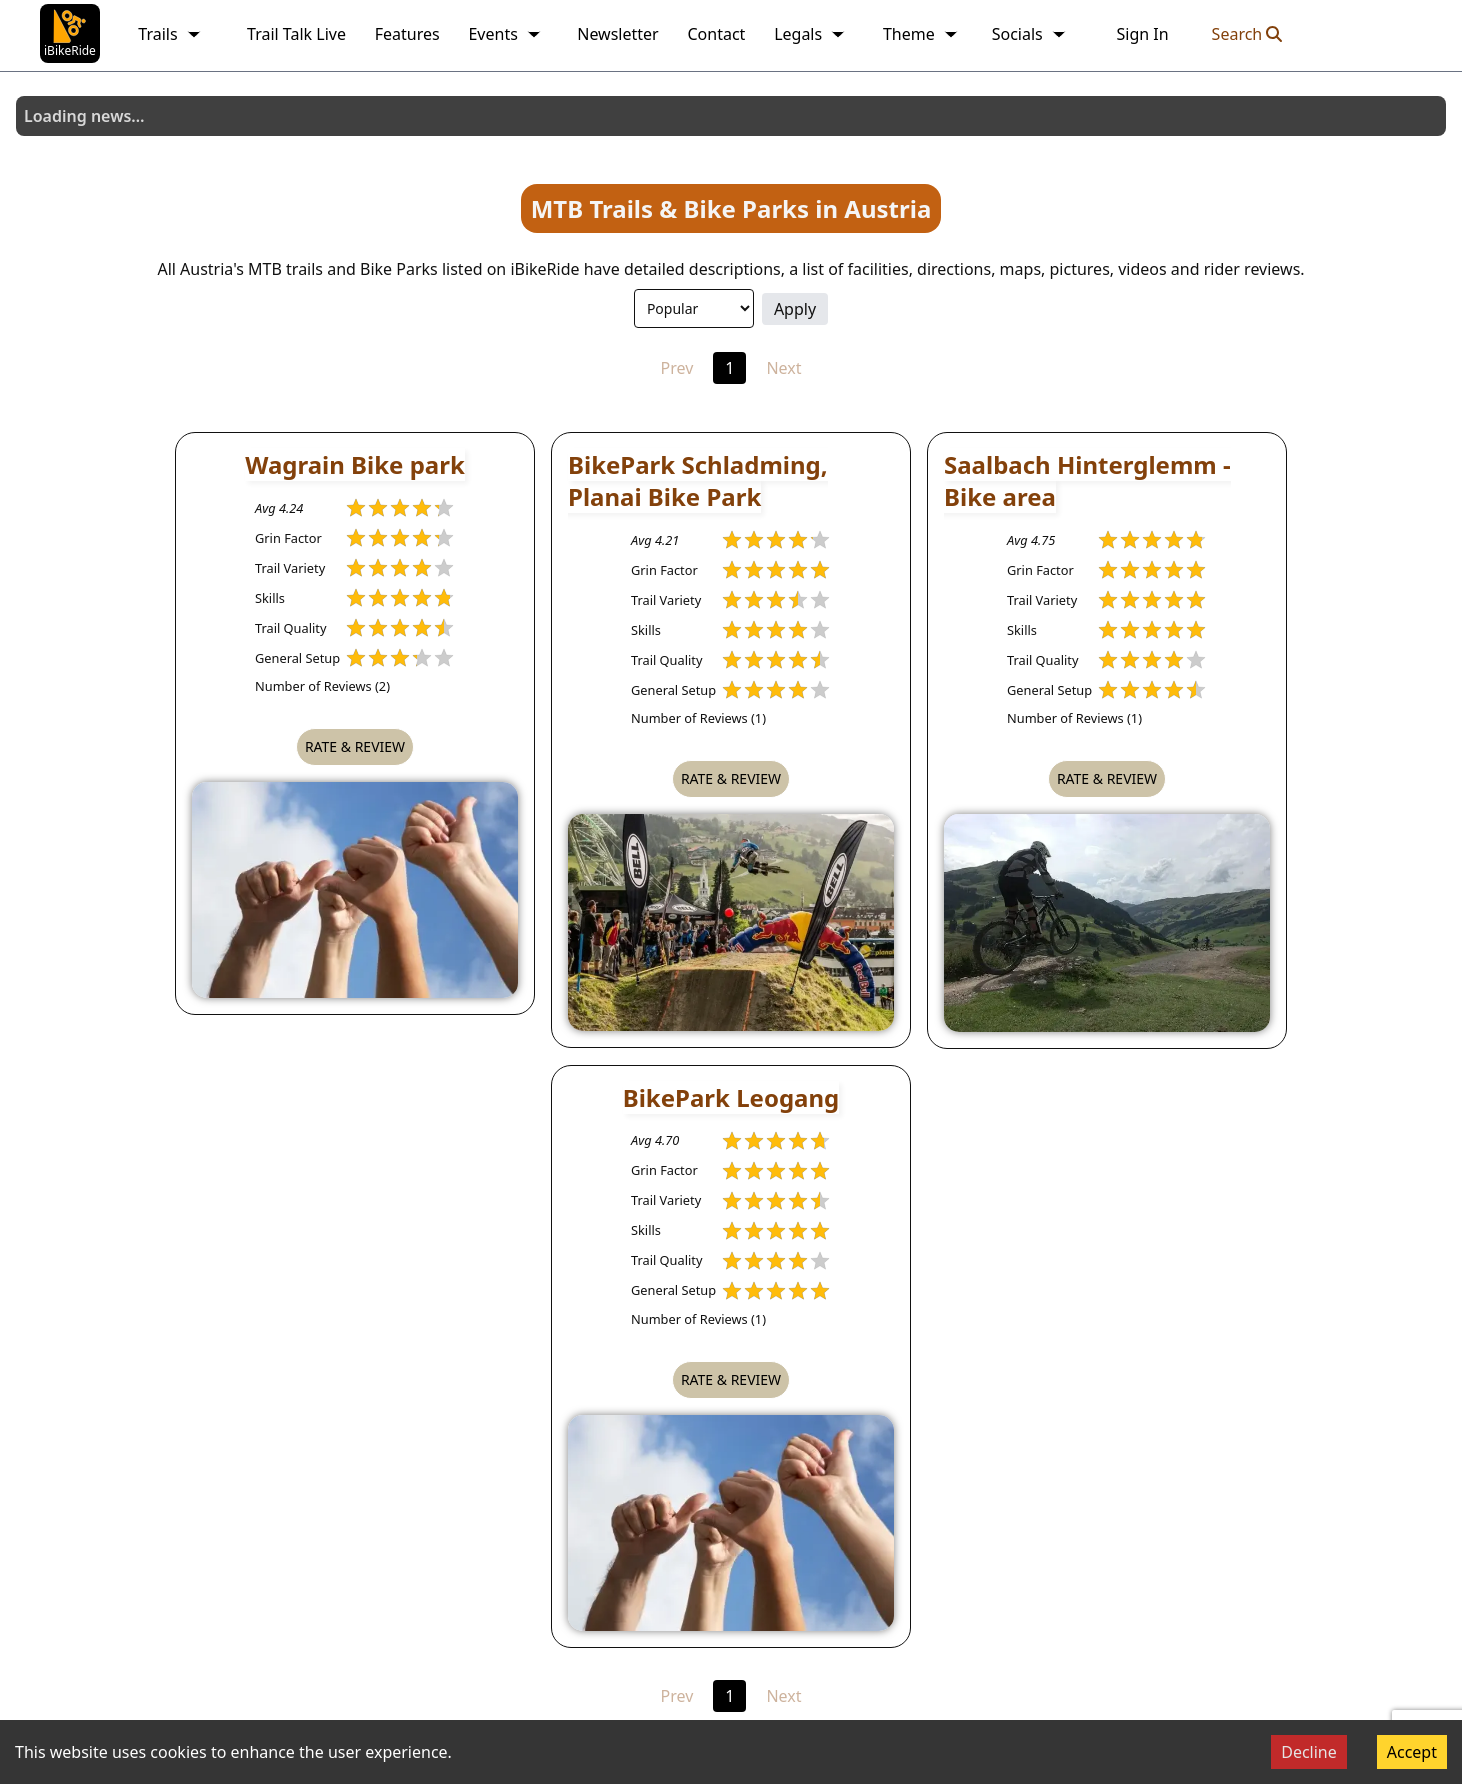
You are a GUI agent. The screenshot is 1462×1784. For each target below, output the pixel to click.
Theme (921, 34)
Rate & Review (355, 746)
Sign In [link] (1142, 34)
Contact (716, 34)
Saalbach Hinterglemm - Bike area (1087, 480)
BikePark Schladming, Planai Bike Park (698, 480)
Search (1247, 34)
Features (407, 34)
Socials (1029, 34)
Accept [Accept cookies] (1412, 1752)
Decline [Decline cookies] (1309, 1752)
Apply (795, 309)
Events (504, 34)
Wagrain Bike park (355, 464)
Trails (169, 34)
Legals (810, 34)
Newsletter (617, 34)
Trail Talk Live (296, 34)
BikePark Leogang (731, 1097)
